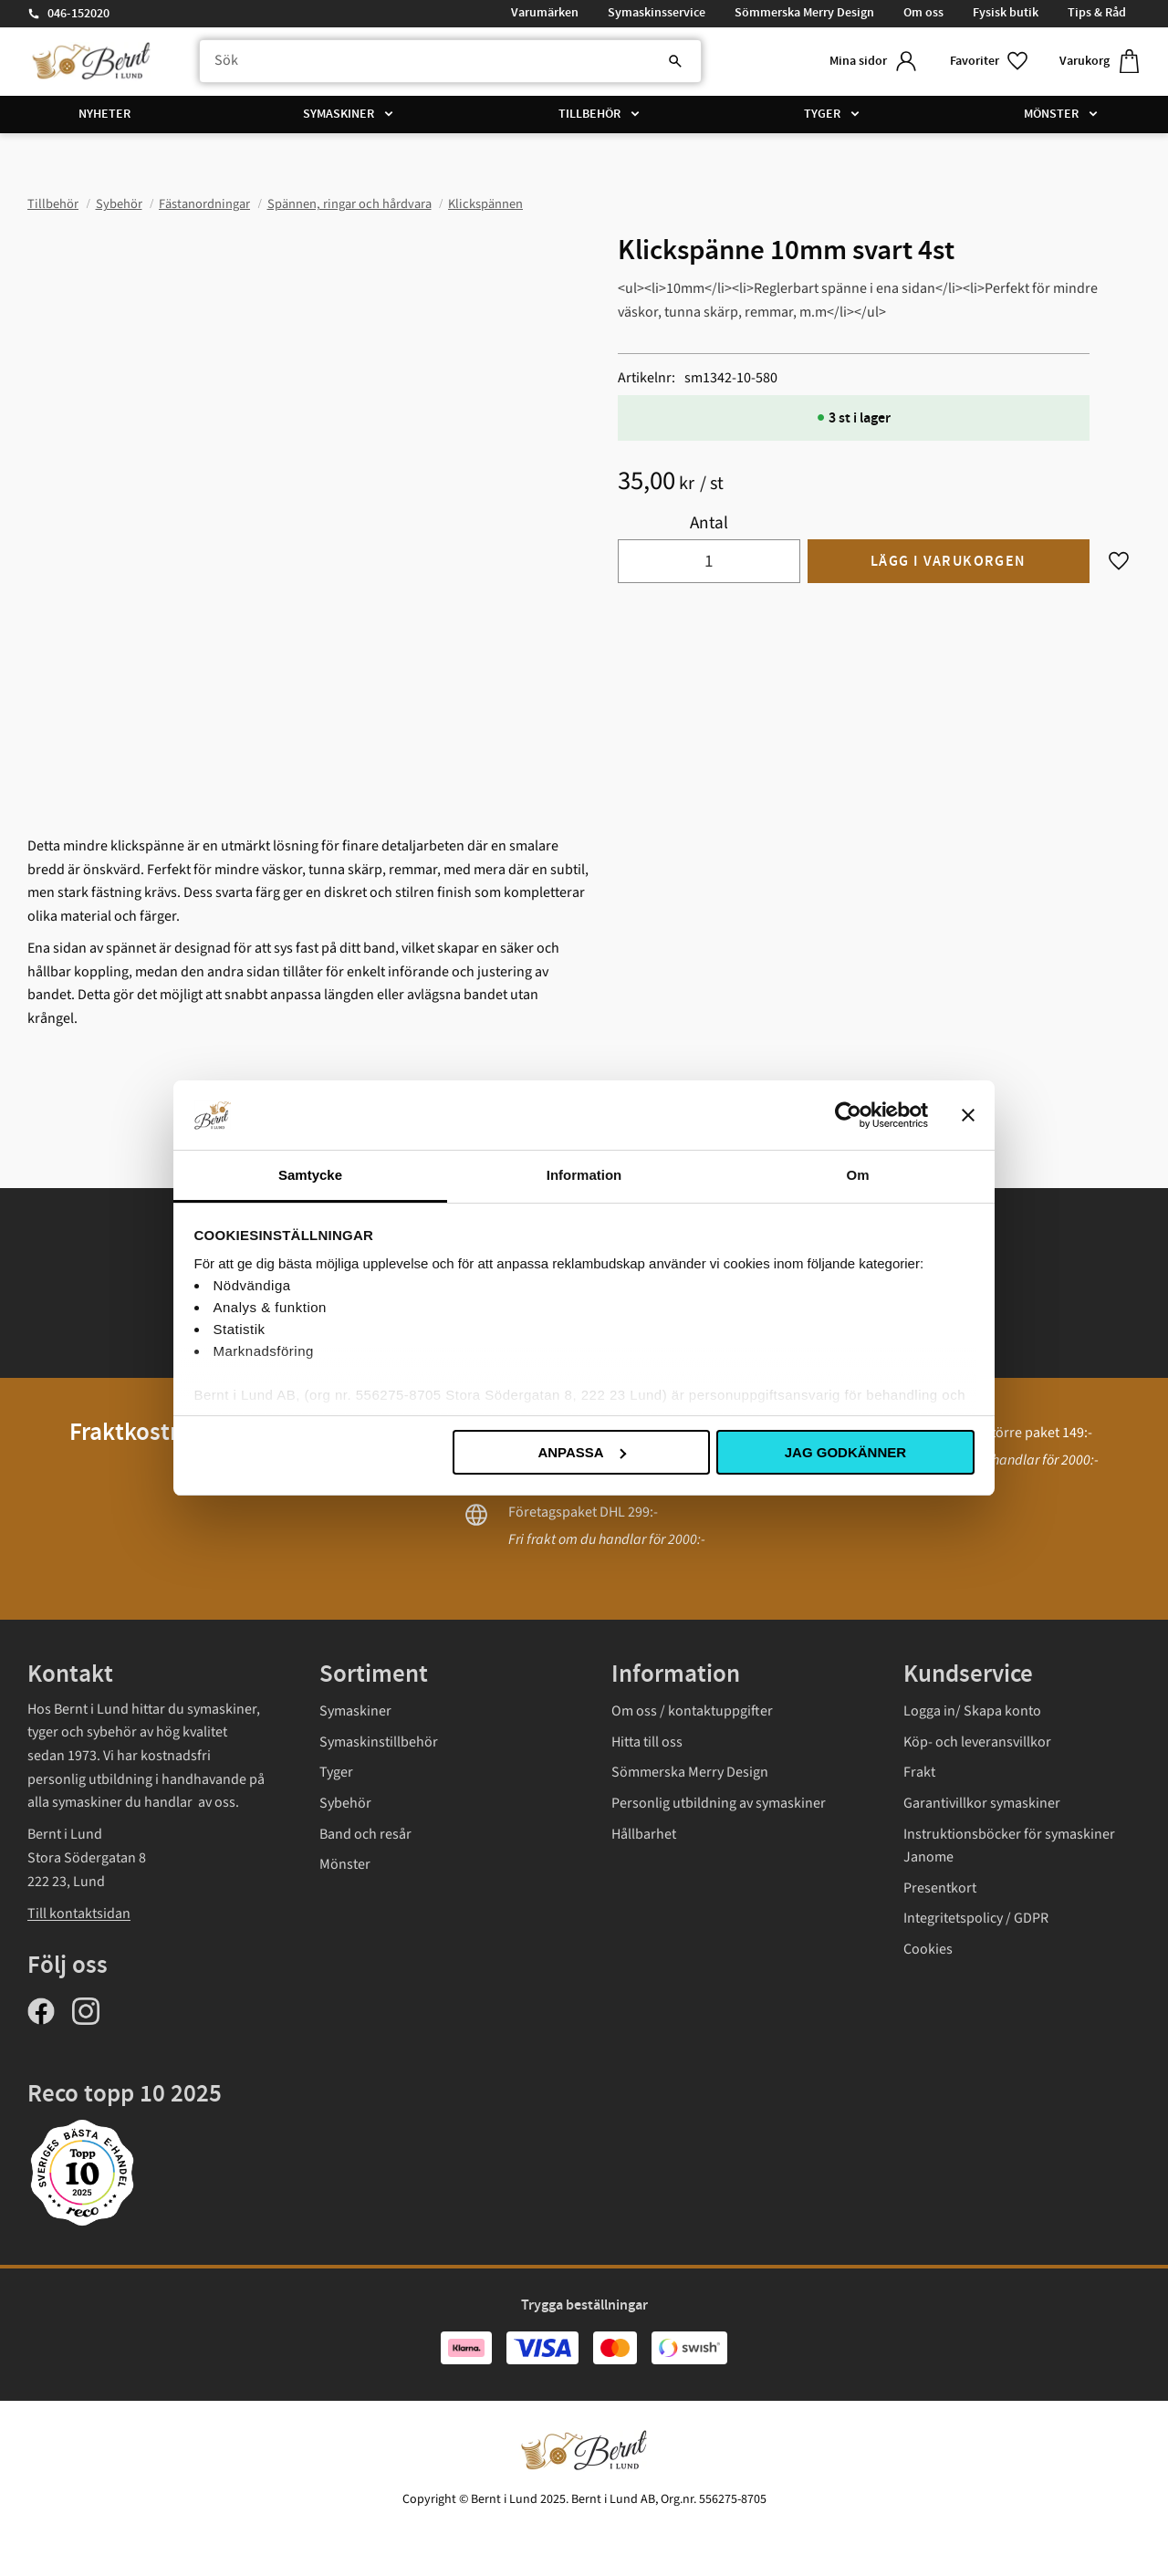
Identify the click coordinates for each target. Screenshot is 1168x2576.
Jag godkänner (845, 1452)
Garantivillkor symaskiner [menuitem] (981, 1803)
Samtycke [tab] (310, 1175)
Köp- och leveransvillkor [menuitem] (977, 1742)
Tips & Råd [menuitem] (1097, 13)
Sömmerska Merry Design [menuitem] (804, 13)
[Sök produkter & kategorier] (450, 61)
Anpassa (581, 1452)
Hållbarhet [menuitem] (643, 1834)
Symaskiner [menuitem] (338, 114)
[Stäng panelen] (968, 1115)
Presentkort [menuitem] (939, 1888)
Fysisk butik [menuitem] (1005, 13)
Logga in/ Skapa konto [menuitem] (972, 1711)
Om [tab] (857, 1175)
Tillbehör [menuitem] (589, 114)
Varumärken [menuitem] (545, 13)
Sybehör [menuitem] (345, 1803)
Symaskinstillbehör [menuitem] (378, 1742)
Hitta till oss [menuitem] (647, 1742)
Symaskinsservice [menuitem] (656, 13)
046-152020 (78, 13)
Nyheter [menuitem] (104, 114)
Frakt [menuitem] (919, 1772)
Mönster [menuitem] (1051, 114)
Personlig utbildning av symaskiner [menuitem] (718, 1803)
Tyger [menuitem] (822, 114)
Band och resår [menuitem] (365, 1834)
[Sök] (675, 61)
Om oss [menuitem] (923, 13)
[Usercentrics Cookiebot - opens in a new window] (848, 1115)
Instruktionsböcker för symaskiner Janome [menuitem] (1009, 1846)
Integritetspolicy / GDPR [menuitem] (975, 1918)
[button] (990, 61)
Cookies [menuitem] (928, 1949)
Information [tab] (584, 1175)
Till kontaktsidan (78, 1913)
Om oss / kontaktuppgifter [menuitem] (692, 1711)
